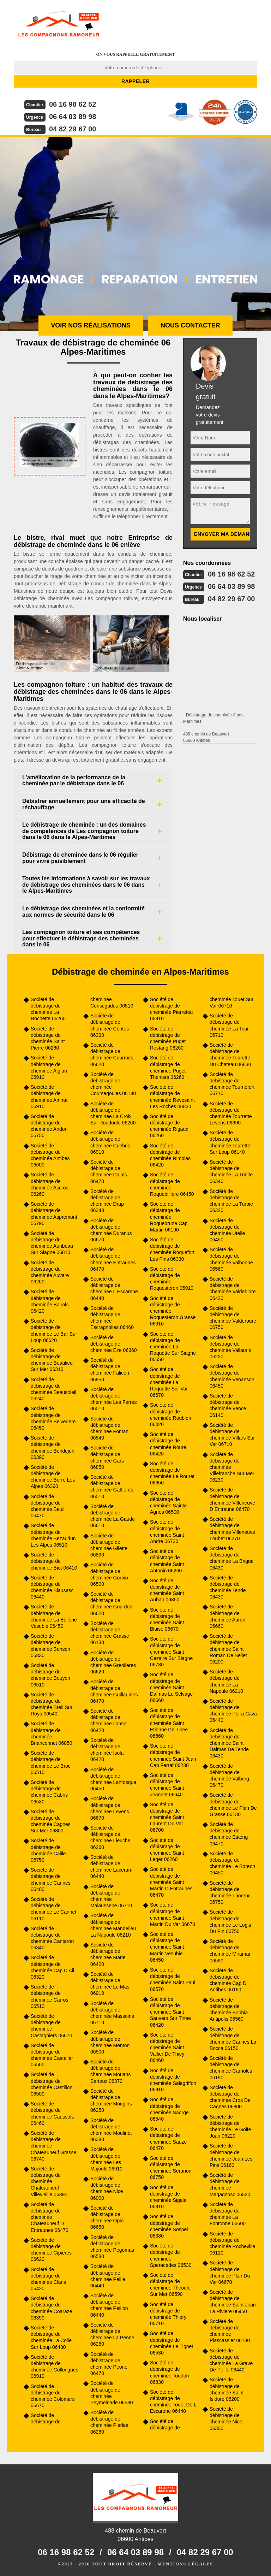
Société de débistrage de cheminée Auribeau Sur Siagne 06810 (52, 1242)
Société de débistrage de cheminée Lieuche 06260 (110, 1837)
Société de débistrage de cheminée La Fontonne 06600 (228, 2214)
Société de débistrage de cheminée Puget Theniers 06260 (168, 1067)
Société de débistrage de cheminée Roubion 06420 (170, 1414)
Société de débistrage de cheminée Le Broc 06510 (51, 1762)
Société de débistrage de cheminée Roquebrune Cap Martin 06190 (169, 1217)
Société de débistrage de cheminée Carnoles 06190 (231, 2067)
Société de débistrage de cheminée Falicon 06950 (109, 1369)
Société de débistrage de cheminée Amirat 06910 (49, 1096)
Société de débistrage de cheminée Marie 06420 (108, 1954)
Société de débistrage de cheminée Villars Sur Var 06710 (232, 1434)
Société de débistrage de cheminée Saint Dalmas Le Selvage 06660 (171, 1687)
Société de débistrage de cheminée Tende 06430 (228, 1587)
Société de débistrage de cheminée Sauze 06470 (168, 2138)
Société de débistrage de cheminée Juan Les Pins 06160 (231, 2155)
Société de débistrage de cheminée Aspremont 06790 (54, 1213)
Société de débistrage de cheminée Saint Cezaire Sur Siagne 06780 (171, 1651)
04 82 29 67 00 (72, 129)
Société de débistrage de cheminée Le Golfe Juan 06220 (230, 2126)
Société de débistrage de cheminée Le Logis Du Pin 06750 (230, 1921)
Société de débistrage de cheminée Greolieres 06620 (113, 1662)
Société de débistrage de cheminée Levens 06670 (109, 1808)
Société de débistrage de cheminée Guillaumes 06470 (114, 1691)
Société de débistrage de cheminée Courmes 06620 (111, 1054)
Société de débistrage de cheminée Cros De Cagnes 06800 (230, 2097)
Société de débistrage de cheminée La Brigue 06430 (232, 1558)
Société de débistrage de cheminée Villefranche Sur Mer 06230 (232, 1467)
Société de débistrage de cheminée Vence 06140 (228, 1405)
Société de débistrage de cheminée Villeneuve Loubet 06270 (232, 1528)
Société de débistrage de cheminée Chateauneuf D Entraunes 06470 (49, 2217)
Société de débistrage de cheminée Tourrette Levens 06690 (231, 1113)
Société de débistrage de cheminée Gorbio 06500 (109, 1574)
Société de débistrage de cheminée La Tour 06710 (229, 1025)
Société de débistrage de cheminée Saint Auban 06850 (167, 1590)
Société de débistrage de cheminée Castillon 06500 (51, 2084)
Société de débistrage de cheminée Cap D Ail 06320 (52, 1967)
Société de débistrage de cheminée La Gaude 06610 (112, 1516)
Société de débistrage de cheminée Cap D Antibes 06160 (228, 1980)
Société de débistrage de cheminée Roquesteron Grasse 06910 (172, 1311)
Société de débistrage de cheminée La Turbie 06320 (231, 1200)
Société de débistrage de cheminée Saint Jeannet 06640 (167, 1784)
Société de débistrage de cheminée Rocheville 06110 (232, 2243)
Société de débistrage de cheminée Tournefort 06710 (232, 1084)
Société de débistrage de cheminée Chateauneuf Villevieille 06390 (49, 2181)
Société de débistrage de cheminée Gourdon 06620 (111, 1603)
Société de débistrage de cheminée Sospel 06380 (169, 2226)
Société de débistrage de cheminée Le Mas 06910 (110, 1983)
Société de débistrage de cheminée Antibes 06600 (50, 1155)
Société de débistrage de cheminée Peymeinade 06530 (111, 2392)
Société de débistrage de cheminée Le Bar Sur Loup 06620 (54, 1330)
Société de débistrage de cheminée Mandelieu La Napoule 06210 (113, 1925)
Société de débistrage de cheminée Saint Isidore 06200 (227, 2389)
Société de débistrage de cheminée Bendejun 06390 (52, 1447)
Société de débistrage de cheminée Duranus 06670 (111, 1230)
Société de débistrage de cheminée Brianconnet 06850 (51, 1733)
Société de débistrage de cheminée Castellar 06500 (52, 2055)
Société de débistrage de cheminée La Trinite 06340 (231, 1171)
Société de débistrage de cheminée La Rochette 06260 (48, 1009)
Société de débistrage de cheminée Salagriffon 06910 (173, 2080)
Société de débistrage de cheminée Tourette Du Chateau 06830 (230, 1054)
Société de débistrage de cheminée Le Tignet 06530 (171, 2343)
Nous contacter (190, 325)
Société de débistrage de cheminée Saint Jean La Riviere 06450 (233, 2301)
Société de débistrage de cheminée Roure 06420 (168, 1444)
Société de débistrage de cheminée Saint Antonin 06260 (167, 1560)
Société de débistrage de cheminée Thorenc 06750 (230, 1892)
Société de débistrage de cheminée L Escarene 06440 (114, 1288)
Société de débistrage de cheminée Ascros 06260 (49, 1184)
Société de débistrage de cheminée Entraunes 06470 (113, 1259)
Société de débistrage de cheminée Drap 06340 (107, 1200)
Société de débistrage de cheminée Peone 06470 (108, 2363)
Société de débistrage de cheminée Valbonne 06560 (231, 1259)
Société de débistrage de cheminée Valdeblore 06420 (233, 1288)
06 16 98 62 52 (72, 104)
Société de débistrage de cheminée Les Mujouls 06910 (106, 2159)
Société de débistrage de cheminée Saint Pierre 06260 (48, 1038)
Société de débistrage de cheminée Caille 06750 (48, 1850)
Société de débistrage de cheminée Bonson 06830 (50, 1645)
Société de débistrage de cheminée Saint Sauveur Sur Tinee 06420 (170, 2012)
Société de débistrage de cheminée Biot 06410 (54, 1561)
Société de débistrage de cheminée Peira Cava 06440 (233, 1710)
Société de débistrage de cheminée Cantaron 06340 (52, 1938)
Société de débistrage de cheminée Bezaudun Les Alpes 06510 (53, 1535)
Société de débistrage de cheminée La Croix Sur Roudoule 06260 (113, 1113)
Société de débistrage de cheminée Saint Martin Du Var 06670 (172, 1914)
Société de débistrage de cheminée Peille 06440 (107, 2275)
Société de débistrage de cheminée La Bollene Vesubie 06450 (54, 1616)
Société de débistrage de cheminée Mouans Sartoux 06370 (110, 2071)
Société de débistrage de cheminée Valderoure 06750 (233, 1317)
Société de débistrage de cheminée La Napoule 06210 (226, 1681)
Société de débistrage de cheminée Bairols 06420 (49, 1301)
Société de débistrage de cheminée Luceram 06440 (111, 1866)
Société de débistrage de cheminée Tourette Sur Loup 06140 (230, 1142)
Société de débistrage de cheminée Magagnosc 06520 (230, 2184)
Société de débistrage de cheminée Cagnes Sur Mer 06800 (51, 1821)
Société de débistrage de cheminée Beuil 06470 (48, 1506)
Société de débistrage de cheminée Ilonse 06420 (108, 1720)
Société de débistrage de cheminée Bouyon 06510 (50, 1675)
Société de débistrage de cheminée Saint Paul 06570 (172, 1979)
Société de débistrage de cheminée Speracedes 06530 (171, 2255)
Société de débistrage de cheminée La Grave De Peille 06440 (231, 2360)
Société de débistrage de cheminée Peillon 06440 (109, 2305)
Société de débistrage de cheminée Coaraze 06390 (51, 2308)
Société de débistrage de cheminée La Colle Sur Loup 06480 (51, 2337)
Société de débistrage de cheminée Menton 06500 (110, 2042)
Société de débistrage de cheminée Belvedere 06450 (53, 1418)
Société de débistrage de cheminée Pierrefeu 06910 (171, 1009)
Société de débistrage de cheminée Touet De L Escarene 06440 (173, 2401)
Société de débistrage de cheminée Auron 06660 (227, 1616)
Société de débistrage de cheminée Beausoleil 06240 (53, 1389)
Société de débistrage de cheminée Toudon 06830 (169, 2372)
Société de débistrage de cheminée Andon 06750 (49, 1126)
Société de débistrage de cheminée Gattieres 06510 (111, 1486)
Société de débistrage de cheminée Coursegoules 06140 (113, 1084)
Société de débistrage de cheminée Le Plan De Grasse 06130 (233, 1804)
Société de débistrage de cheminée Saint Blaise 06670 (167, 1619)
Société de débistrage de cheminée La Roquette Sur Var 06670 (169, 1382)
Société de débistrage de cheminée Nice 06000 (106, 2188)
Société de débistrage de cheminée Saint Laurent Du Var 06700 (167, 1817)
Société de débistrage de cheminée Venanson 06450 (232, 1376)
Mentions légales (185, 2564)
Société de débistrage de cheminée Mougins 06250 (111, 2100)
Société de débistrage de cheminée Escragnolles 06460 (112, 1317)
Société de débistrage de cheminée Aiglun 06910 (49, 1067)
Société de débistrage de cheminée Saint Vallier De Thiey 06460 (167, 2047)
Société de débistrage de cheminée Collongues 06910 (54, 2366)
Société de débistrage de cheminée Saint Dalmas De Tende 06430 (229, 1743)
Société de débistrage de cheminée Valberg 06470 (229, 1775)
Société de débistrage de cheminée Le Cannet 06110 (53, 1908)
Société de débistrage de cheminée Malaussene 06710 (111, 1896)
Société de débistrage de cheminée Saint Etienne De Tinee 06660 (169, 1723)
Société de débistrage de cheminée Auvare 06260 (50, 1272)
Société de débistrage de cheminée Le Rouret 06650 (172, 1473)
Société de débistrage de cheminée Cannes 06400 (51, 1879)
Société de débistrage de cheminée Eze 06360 (113, 1344)
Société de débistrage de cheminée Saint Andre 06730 (167, 1531)
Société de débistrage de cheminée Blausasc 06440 (52, 1587)
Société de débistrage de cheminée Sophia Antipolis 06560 (229, 2009)
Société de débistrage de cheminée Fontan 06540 (109, 1428)
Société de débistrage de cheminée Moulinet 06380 (111, 2130)
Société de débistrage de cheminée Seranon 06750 (171, 2167)
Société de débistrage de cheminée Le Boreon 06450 (232, 1863)
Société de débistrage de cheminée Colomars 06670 (53, 2396)
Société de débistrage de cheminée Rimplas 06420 (170, 1155)
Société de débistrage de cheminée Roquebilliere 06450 (172, 1184)
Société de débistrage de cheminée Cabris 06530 (49, 1791)
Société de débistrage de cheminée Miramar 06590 (230, 1950)
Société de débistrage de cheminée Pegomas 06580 (112, 2246)
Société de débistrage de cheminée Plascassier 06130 (230, 2331)
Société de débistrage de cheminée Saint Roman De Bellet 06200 (228, 1649)
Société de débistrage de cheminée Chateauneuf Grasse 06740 (53, 2146)
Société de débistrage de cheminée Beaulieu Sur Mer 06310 (52, 1359)
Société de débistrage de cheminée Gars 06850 (107, 1457)
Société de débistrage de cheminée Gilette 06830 (108, 1545)
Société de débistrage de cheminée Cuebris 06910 (110, 1142)
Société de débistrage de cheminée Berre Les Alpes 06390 (53, 1476)
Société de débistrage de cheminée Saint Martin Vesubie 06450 (167, 1947)
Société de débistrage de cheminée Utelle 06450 (227, 1230)
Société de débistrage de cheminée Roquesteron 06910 (171, 1278)
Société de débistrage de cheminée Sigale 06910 (168, 2197)
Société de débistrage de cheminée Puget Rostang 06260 (168, 1038)
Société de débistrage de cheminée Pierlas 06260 (109, 2422)
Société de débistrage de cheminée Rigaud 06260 (169, 1126)
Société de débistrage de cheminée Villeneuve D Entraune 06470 (232, 1499)
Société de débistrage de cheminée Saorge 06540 (169, 2109)
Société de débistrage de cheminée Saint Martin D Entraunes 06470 (171, 1882)
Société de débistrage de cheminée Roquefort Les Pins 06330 (172, 1249)
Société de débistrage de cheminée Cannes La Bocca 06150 (233, 2038)
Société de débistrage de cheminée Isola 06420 (107, 1749)
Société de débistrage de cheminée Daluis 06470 (108, 1171)
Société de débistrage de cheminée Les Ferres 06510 (113, 1399)
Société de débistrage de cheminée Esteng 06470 (229, 1834)
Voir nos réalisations (91, 325)
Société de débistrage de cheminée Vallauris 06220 (230, 1347)
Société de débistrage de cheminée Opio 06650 (107, 2217)
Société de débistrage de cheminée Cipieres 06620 (51, 2249)
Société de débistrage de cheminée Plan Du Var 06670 (230, 2272)
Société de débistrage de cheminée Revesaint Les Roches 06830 (172, 1096)
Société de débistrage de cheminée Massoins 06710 (112, 2013)
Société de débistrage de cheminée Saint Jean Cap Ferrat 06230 (173, 1755)
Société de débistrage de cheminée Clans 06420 (48, 2279)
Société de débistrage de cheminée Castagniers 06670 (51, 2025)
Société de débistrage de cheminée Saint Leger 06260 (167, 1849)
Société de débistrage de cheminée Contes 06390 (109, 1025)
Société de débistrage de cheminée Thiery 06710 (168, 2314)
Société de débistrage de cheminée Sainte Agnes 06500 (168, 1502)
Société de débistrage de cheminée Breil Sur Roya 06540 (51, 1704)
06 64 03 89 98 (72, 116)
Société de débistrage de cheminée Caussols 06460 (52, 2113)
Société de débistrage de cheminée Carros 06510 (49, 1996)
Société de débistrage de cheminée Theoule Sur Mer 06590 (170, 2284)
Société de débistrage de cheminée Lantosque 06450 (113, 1779)
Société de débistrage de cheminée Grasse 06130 (109, 1633)
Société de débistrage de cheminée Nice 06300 (226, 2418)
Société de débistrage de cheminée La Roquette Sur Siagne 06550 (173, 1347)
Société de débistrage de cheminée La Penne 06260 (112, 2334)
